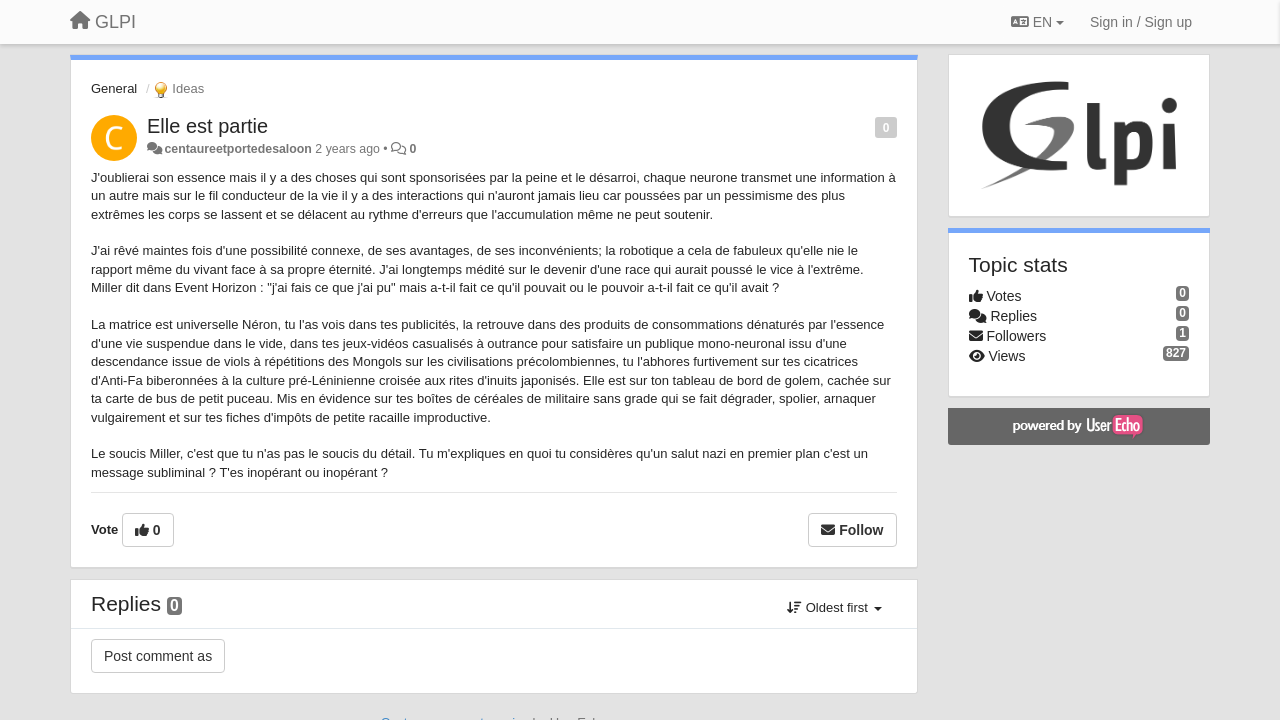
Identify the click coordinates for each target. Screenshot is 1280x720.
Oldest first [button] (834, 607)
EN (1037, 22)
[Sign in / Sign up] (1141, 22)
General (114, 88)
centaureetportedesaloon (237, 149)
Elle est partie (207, 126)
